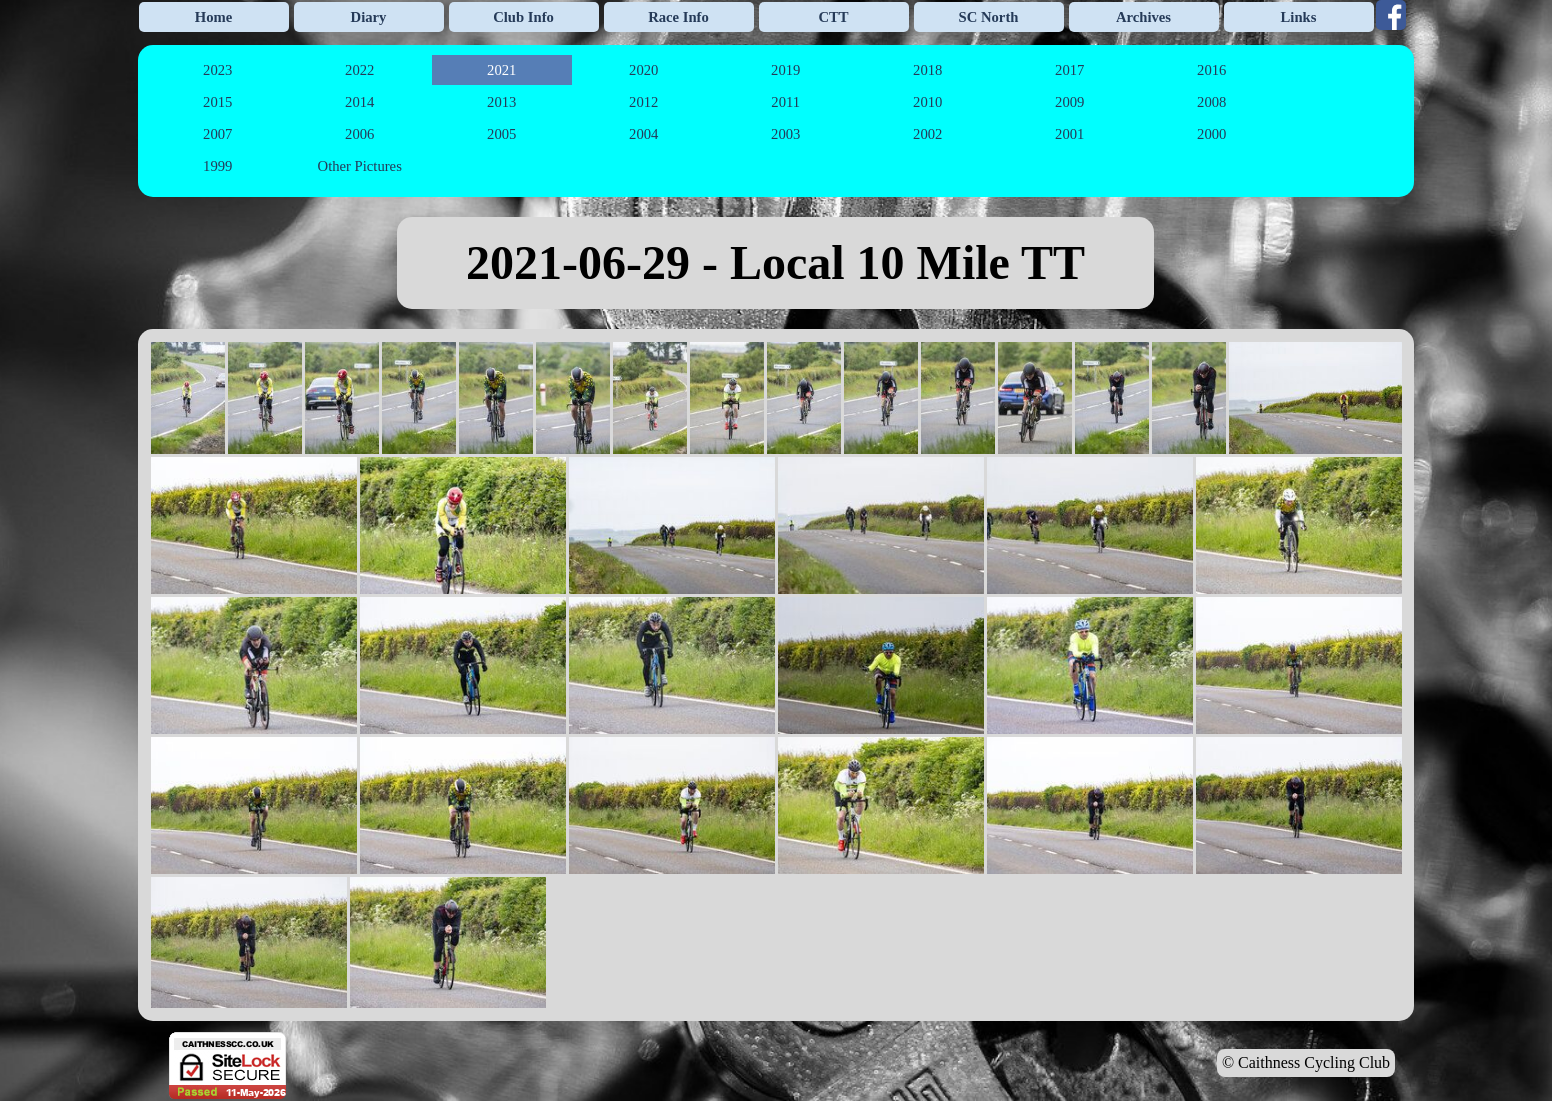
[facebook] (1391, 15)
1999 (217, 166)
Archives (1143, 17)
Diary (369, 17)
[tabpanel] (776, 263)
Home (213, 17)
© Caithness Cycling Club (1306, 1062)
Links (1299, 17)
